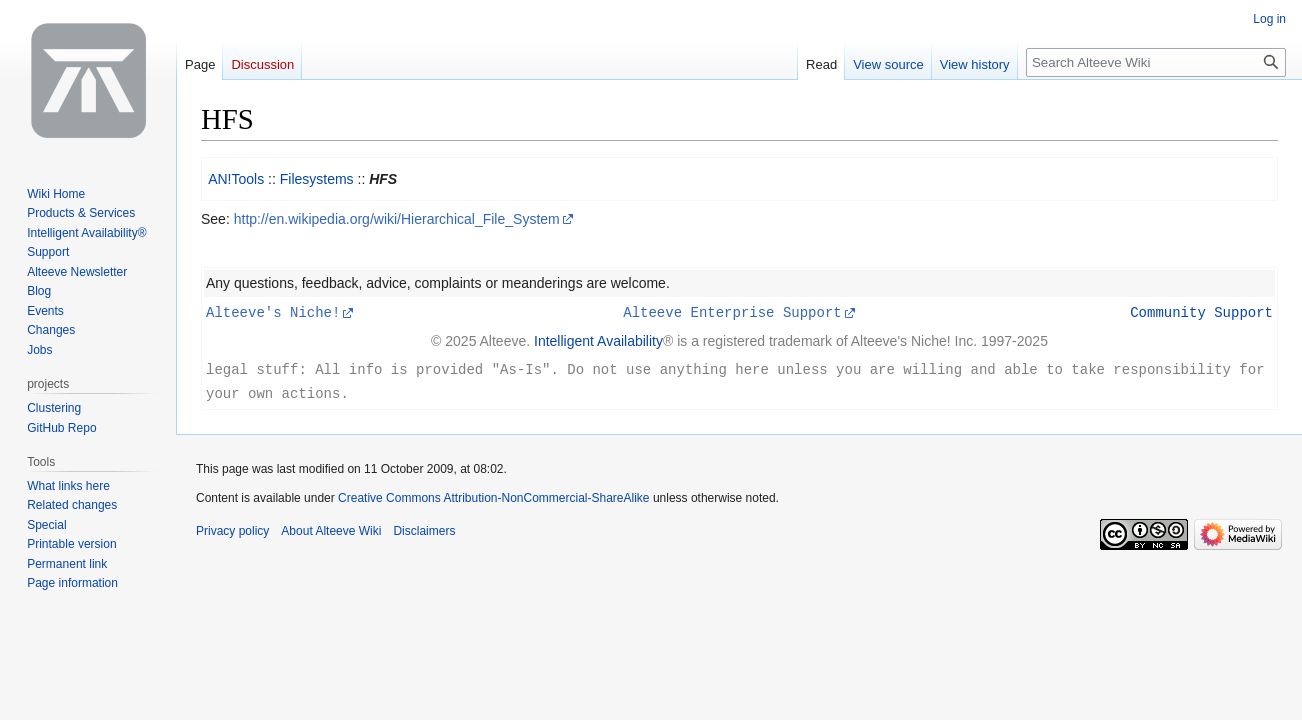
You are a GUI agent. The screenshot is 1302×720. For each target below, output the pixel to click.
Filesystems (317, 179)
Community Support (1201, 311)
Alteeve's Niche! (273, 311)
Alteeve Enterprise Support (732, 311)
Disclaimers (424, 528)
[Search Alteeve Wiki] (1156, 62)
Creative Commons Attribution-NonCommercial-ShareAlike (493, 495)
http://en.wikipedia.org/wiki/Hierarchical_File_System (397, 219)
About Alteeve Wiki (331, 528)
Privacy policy (232, 528)
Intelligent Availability (598, 340)
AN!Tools (236, 179)
